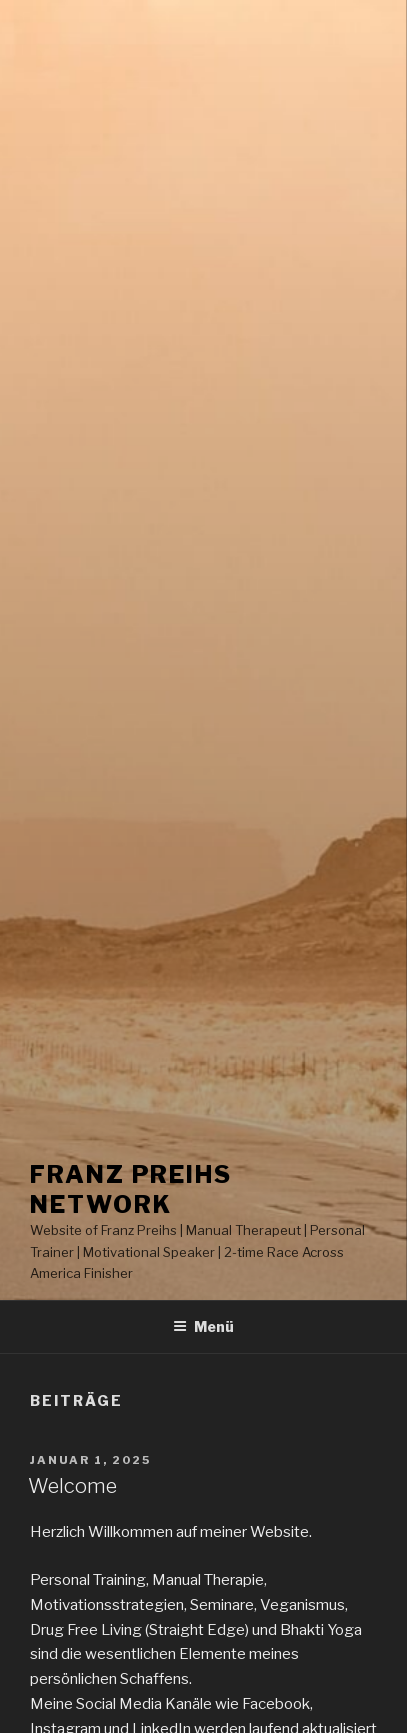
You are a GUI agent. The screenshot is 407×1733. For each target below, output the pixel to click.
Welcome (72, 1486)
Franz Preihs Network (131, 1189)
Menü (203, 1326)
